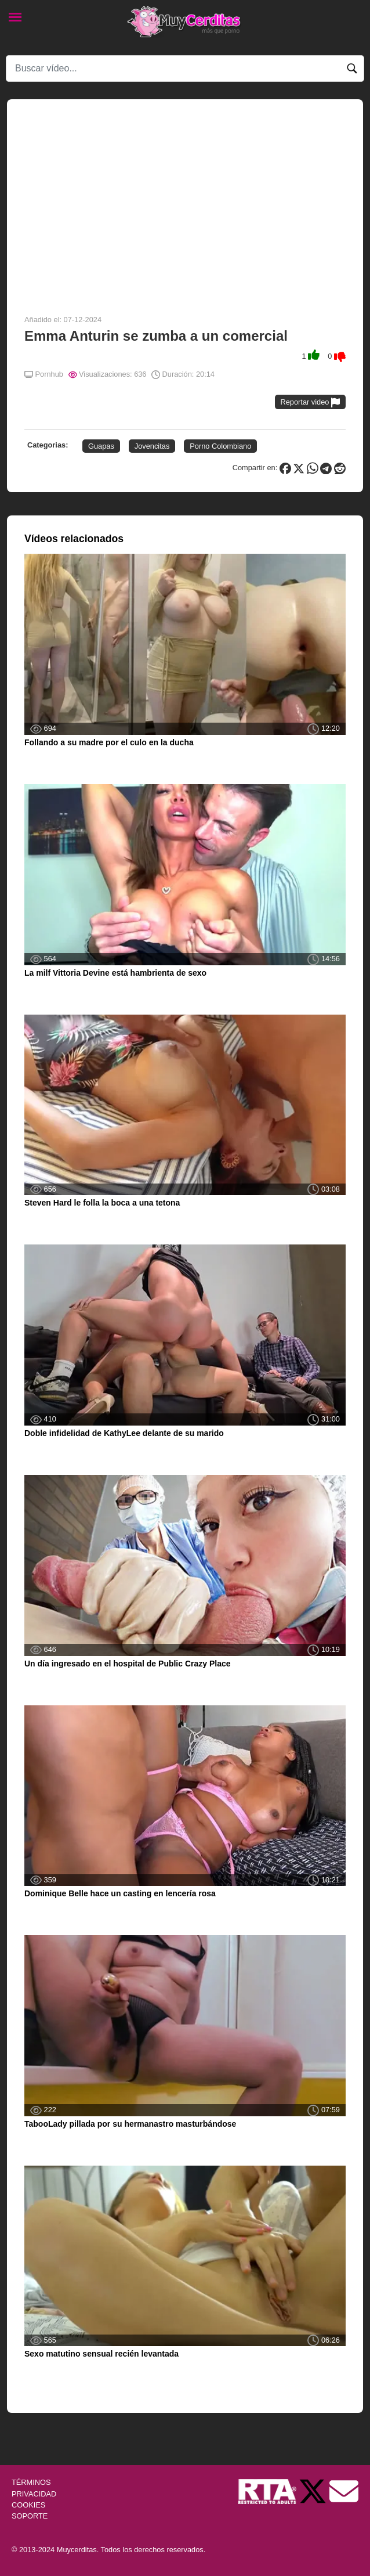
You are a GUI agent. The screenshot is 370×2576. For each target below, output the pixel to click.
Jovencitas (152, 446)
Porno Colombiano (220, 446)
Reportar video (310, 402)
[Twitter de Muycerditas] (313, 2491)
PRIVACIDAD (34, 2494)
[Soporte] (343, 2491)
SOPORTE (30, 2516)
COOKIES (28, 2505)
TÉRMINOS (31, 2482)
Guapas (101, 446)
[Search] (185, 68)
